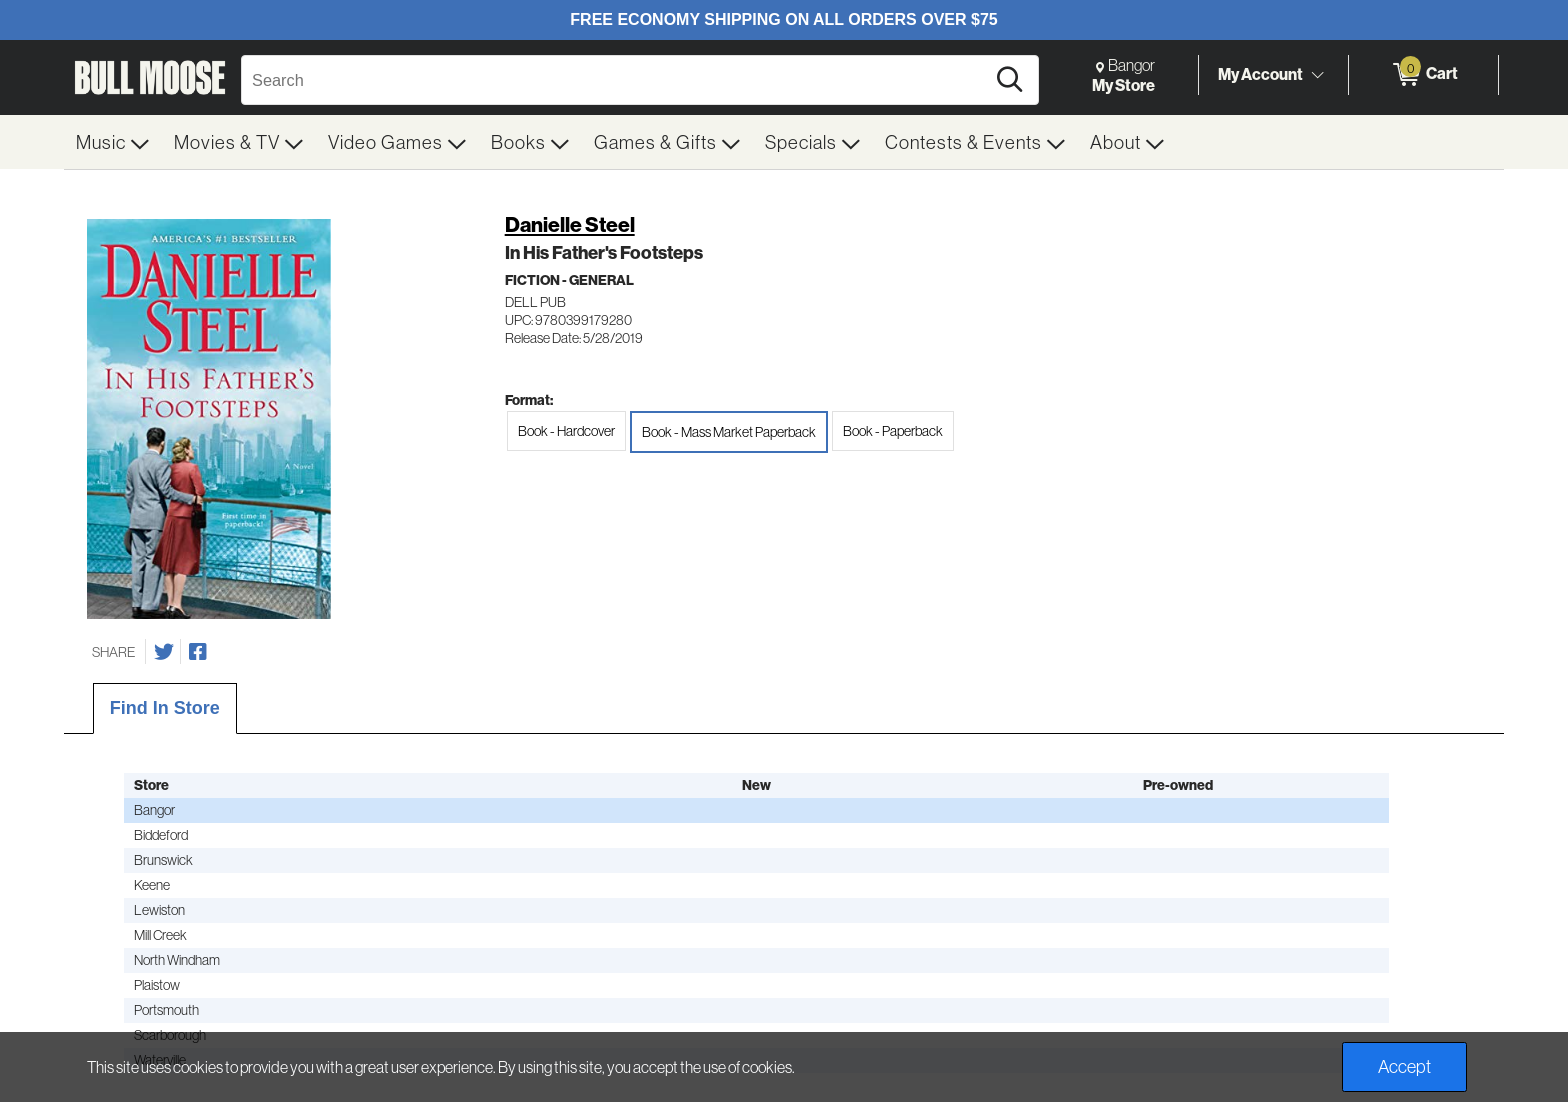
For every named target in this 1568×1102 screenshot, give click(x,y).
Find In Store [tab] (165, 708)
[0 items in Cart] (1423, 75)
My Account (1260, 74)
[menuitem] (113, 142)
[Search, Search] (616, 80)
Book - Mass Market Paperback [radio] (729, 432)
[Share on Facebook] (198, 652)
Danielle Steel (570, 224)
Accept (1404, 1066)
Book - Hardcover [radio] (566, 431)
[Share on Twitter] (164, 652)
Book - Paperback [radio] (893, 431)
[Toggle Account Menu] (1317, 75)
